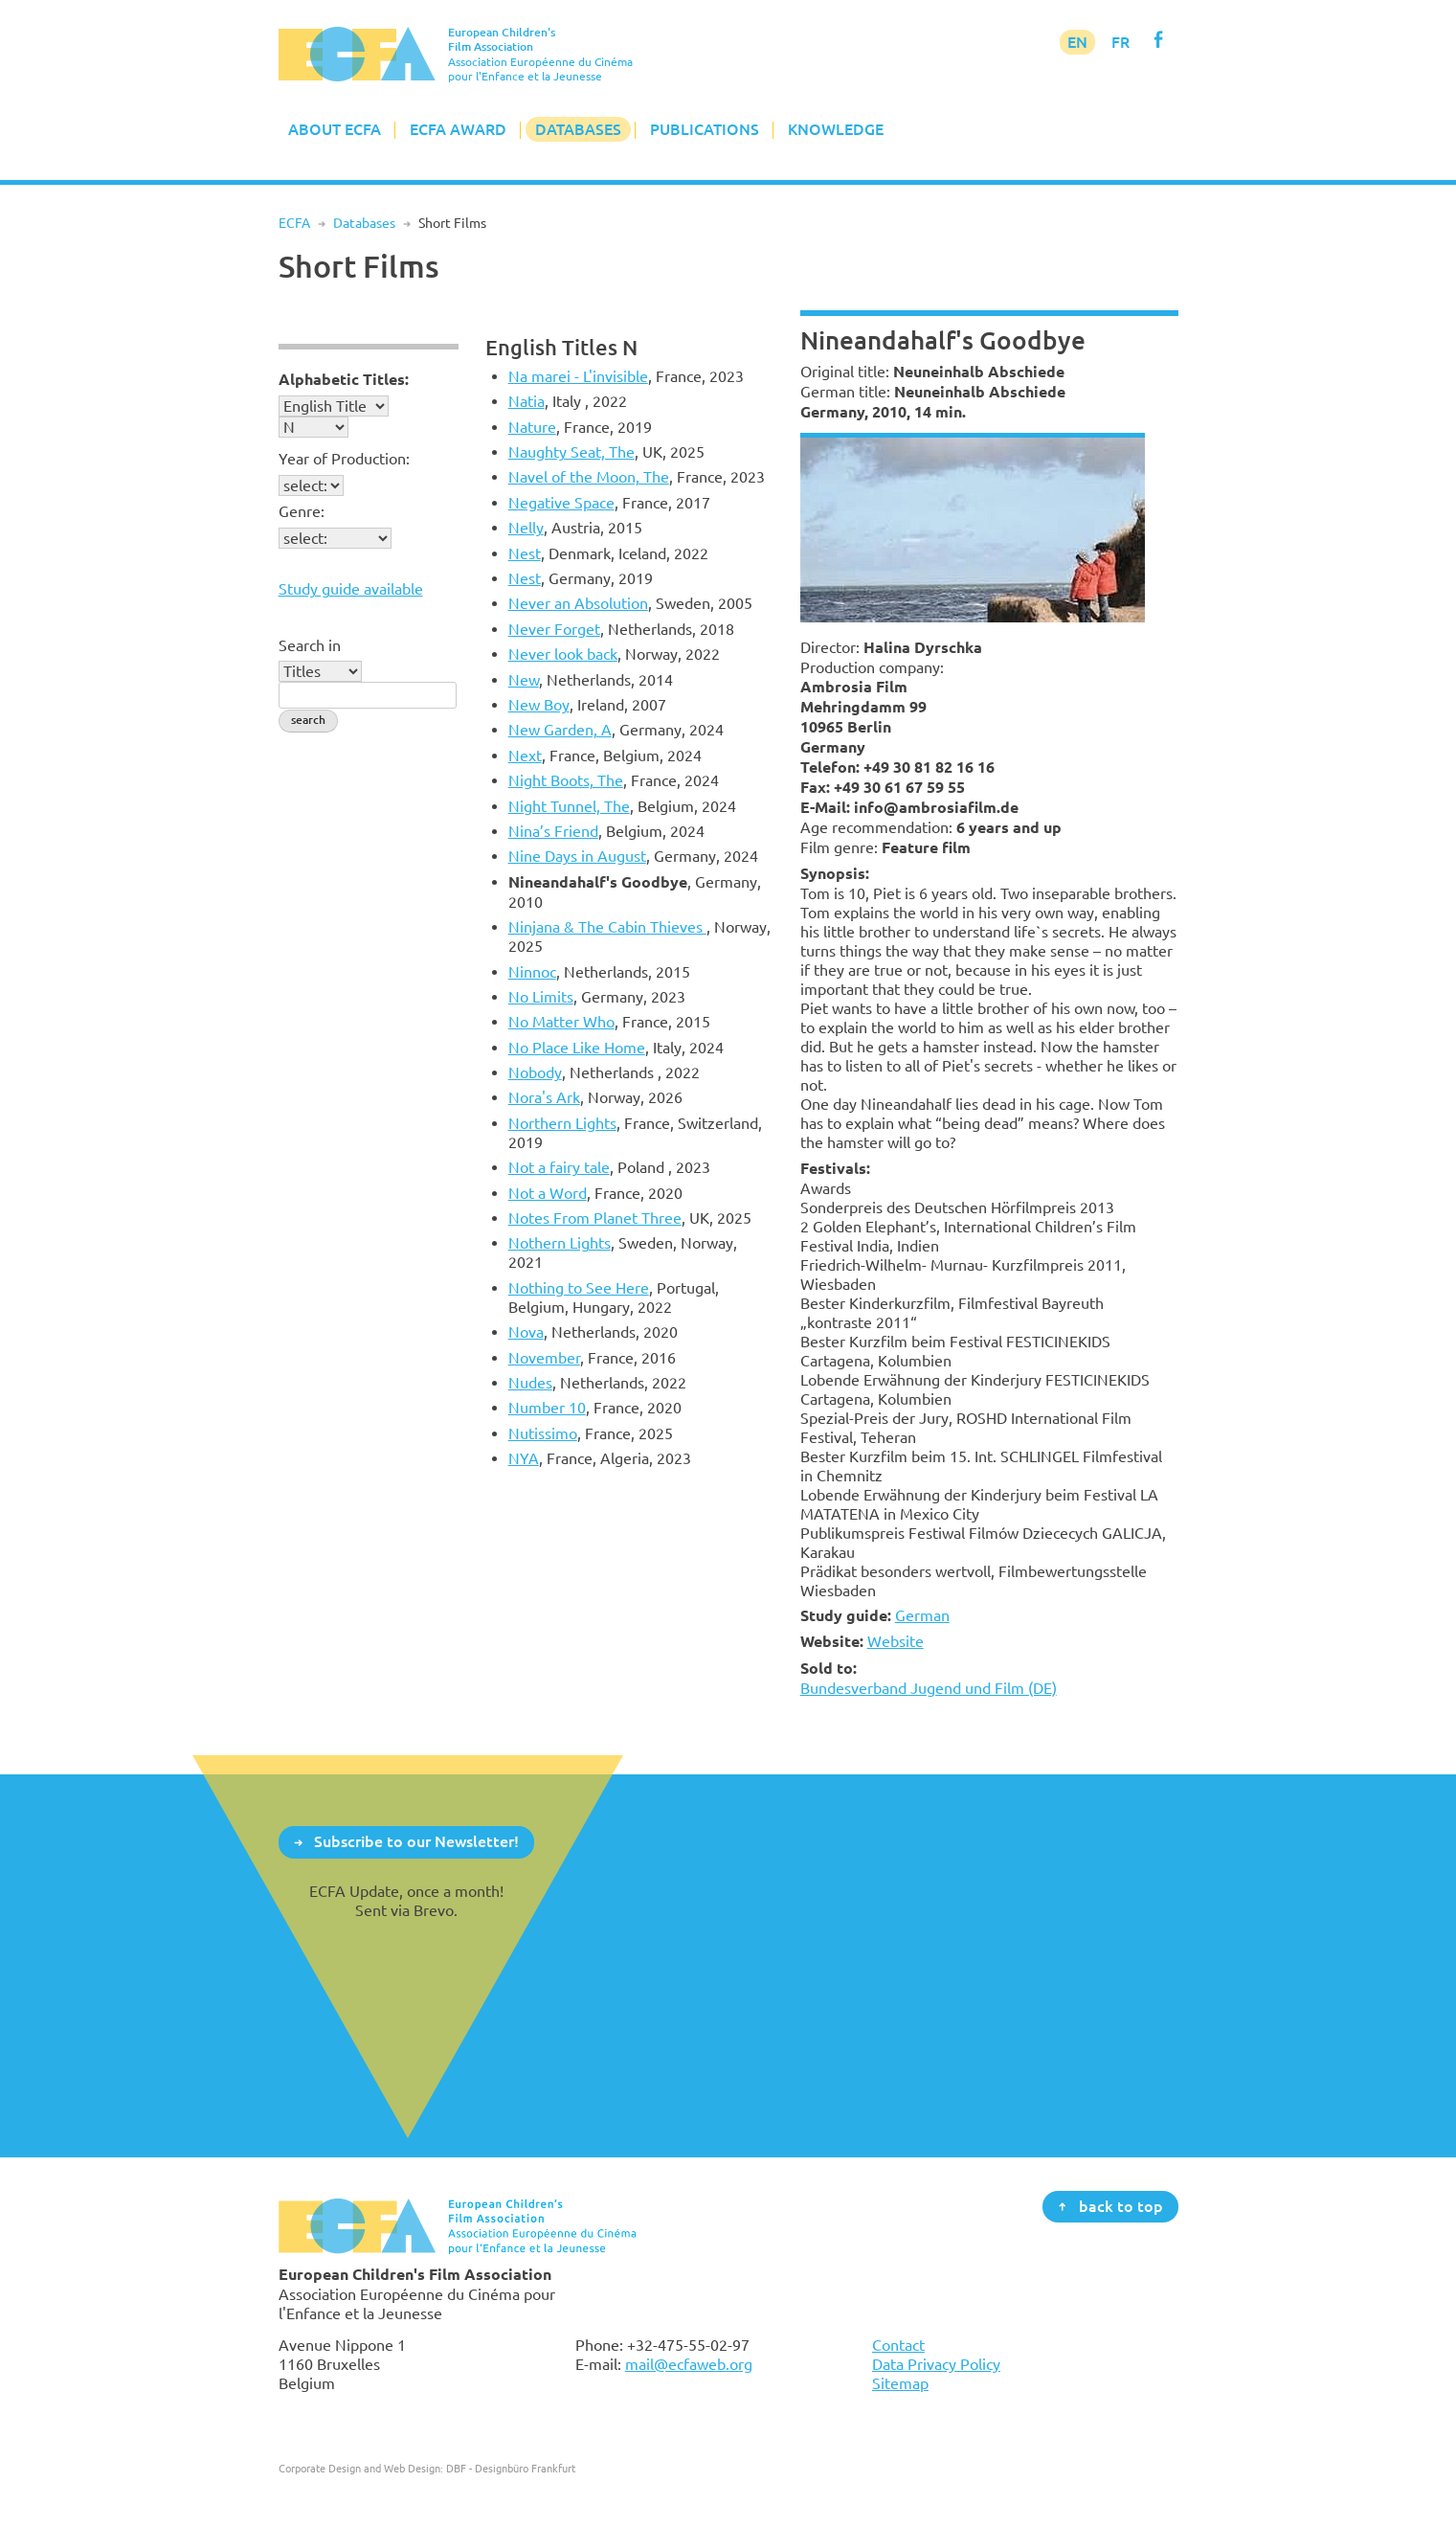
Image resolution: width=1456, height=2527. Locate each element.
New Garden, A (560, 729)
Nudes (530, 1382)
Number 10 (547, 1407)
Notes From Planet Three (595, 1218)
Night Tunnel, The (569, 806)
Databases (578, 129)
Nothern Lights (559, 1243)
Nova (526, 1332)
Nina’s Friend (553, 831)
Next (525, 755)
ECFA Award (458, 129)
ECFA (294, 223)
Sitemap (900, 2383)
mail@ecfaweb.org (688, 2364)
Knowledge (836, 129)
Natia (526, 401)
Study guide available (351, 589)
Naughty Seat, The (571, 452)
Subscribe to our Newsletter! (416, 1841)
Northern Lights (562, 1123)
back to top (1121, 2205)
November (544, 1357)
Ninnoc (532, 972)
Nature (532, 427)
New (523, 679)
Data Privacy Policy (936, 2364)
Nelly (526, 527)
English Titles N (561, 347)
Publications (704, 129)
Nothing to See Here (578, 1288)
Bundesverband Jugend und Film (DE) (928, 1688)
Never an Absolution (578, 603)
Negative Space (561, 502)
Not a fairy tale (559, 1167)
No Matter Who (561, 1021)
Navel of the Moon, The (588, 476)
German (922, 1615)
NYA (523, 1458)
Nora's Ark (544, 1097)
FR (1120, 42)
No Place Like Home (576, 1047)
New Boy (539, 704)
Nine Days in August (577, 856)
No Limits (540, 996)
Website (895, 1641)
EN (1077, 42)
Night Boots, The (565, 780)
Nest (524, 553)
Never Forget (554, 629)
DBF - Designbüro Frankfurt (510, 2468)
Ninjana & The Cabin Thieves (607, 927)
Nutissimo (542, 1433)
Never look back (562, 654)
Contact (898, 2345)
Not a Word (547, 1193)
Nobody (535, 1072)
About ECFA (334, 129)
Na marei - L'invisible (578, 376)
